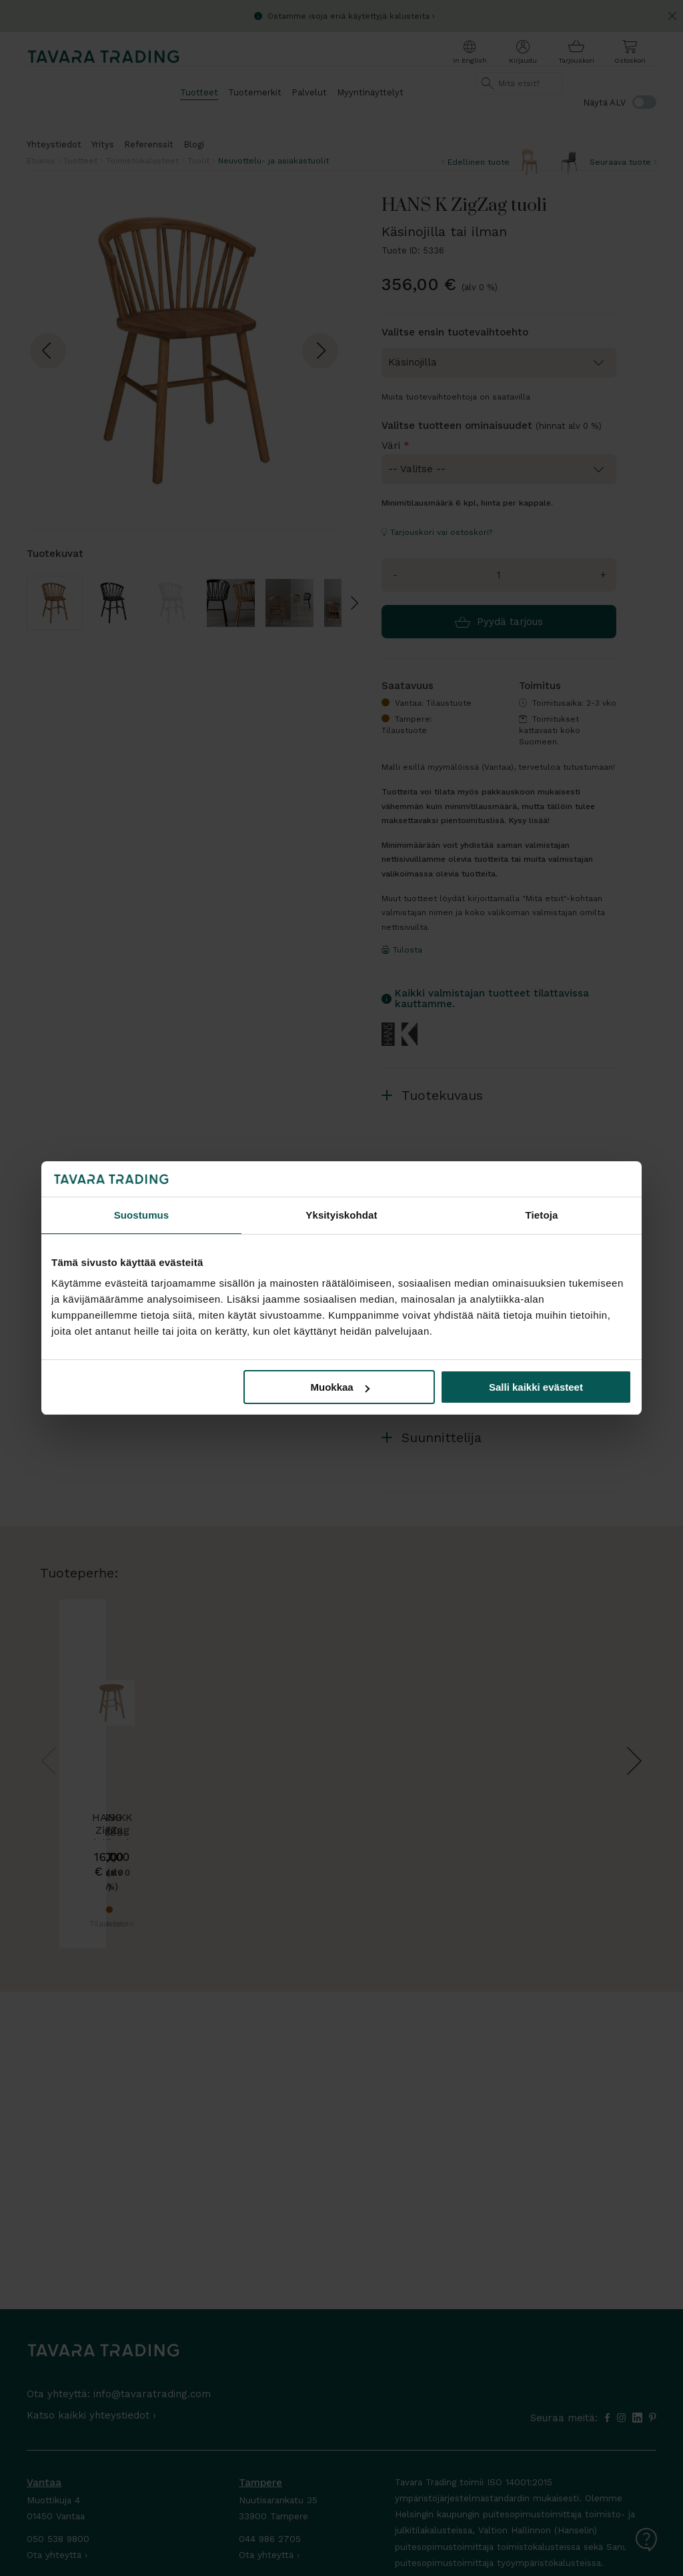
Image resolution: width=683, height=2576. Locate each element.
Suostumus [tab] (141, 1215)
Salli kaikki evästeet (536, 1387)
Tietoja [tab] (542, 1215)
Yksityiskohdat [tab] (341, 1215)
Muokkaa (340, 1387)
